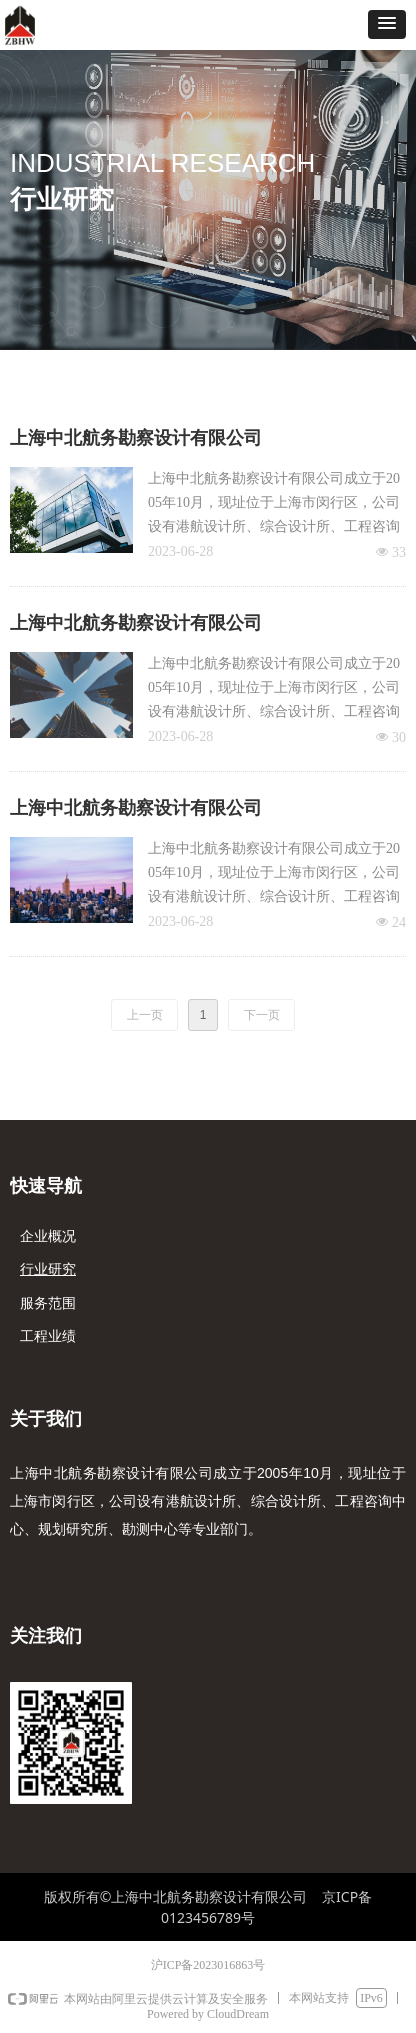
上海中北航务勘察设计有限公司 (136, 438)
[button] (387, 24)
